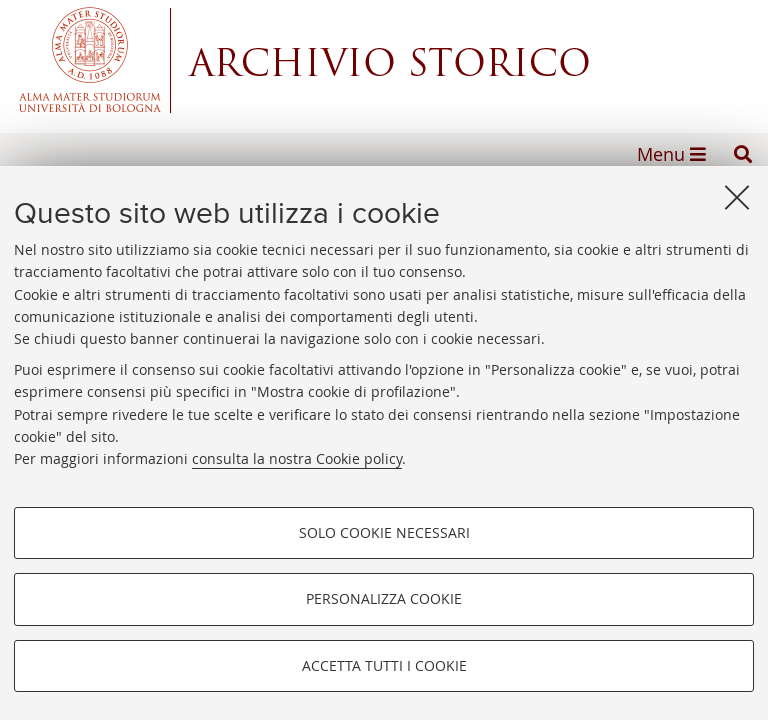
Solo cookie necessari (384, 532)
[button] (743, 154)
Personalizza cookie (384, 598)
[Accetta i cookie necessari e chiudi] (737, 197)
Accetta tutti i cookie (384, 665)
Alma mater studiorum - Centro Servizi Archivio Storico (384, 60)
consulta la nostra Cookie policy (297, 458)
